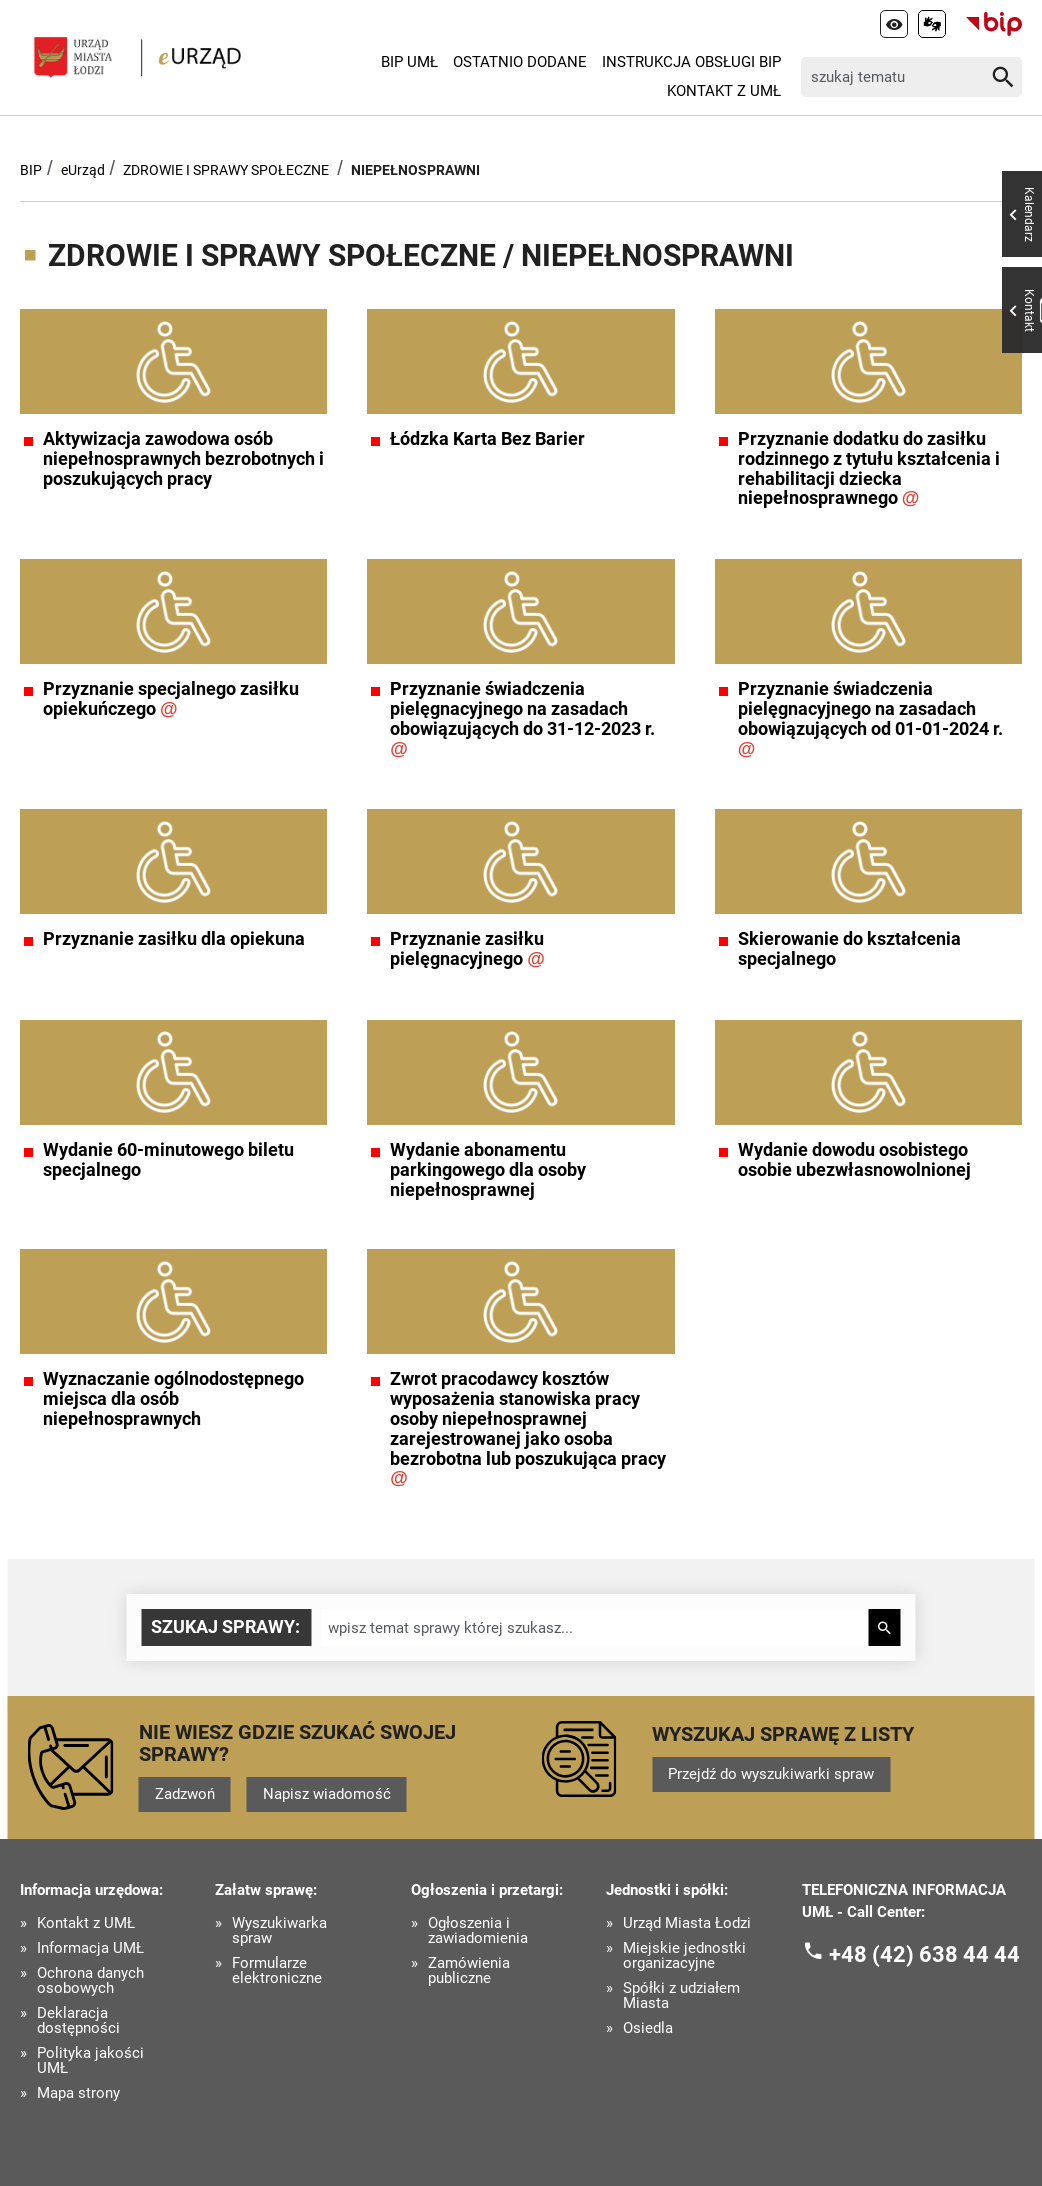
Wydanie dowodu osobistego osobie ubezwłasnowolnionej (854, 1160)
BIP (31, 170)
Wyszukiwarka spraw (279, 1931)
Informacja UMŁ (90, 1948)
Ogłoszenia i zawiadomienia (478, 1931)
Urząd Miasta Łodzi (687, 1923)
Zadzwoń (185, 1794)
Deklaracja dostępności (78, 2021)
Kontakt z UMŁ (724, 91)
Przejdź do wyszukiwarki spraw (771, 1774)
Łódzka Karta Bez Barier (487, 439)
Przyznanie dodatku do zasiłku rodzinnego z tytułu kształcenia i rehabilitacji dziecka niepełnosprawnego (869, 468)
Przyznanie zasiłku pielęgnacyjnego (467, 949)
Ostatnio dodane (520, 62)
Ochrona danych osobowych (90, 1981)
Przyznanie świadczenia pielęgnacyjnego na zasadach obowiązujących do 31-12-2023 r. (522, 718)
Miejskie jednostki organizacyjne (684, 1956)
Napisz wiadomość (327, 1794)
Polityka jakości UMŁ (90, 2061)
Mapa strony (78, 2093)
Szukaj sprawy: (225, 1626)
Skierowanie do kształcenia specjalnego (849, 949)
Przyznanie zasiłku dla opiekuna (174, 939)
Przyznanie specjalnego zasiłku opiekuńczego (171, 699)
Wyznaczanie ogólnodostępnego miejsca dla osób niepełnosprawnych (173, 1398)
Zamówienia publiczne (469, 1971)
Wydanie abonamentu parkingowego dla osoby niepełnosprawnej (488, 1169)
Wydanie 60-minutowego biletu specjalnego (168, 1160)
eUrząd (83, 170)
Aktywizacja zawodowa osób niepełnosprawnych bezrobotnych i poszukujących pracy (183, 458)
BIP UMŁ (409, 62)
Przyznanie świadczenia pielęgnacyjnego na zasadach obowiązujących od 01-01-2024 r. (870, 718)
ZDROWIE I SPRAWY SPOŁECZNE (226, 170)
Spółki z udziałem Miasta (681, 1996)
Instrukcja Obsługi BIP (691, 62)
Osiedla (648, 2028)
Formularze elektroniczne (277, 1971)
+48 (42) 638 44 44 (924, 1954)
